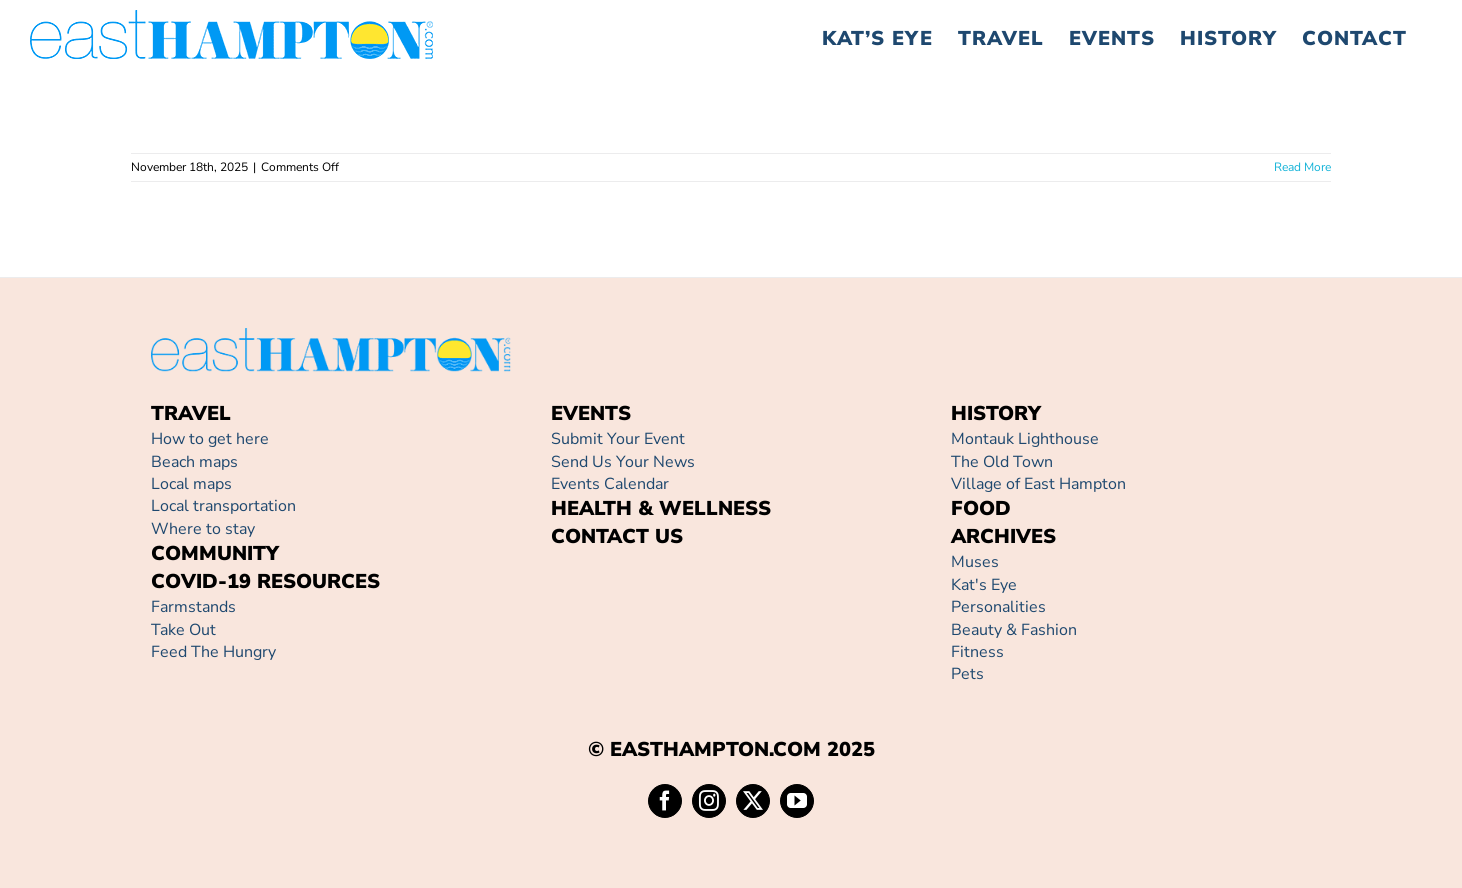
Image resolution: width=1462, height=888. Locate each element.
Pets (967, 674)
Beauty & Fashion (1014, 630)
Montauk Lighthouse (1025, 439)
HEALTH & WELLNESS (661, 508)
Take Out (183, 630)
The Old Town (1002, 462)
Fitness (977, 652)
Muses (975, 562)
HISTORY (996, 413)
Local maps (191, 484)
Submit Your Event (618, 439)
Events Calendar (610, 484)
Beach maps (194, 462)
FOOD (981, 508)
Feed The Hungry (213, 652)
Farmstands (193, 607)
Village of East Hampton (1038, 484)
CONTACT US (617, 536)
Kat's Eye (984, 585)
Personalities (998, 607)
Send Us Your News (623, 462)
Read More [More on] (1302, 167)
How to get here (210, 439)
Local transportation (223, 506)
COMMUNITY (215, 553)
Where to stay (203, 529)
